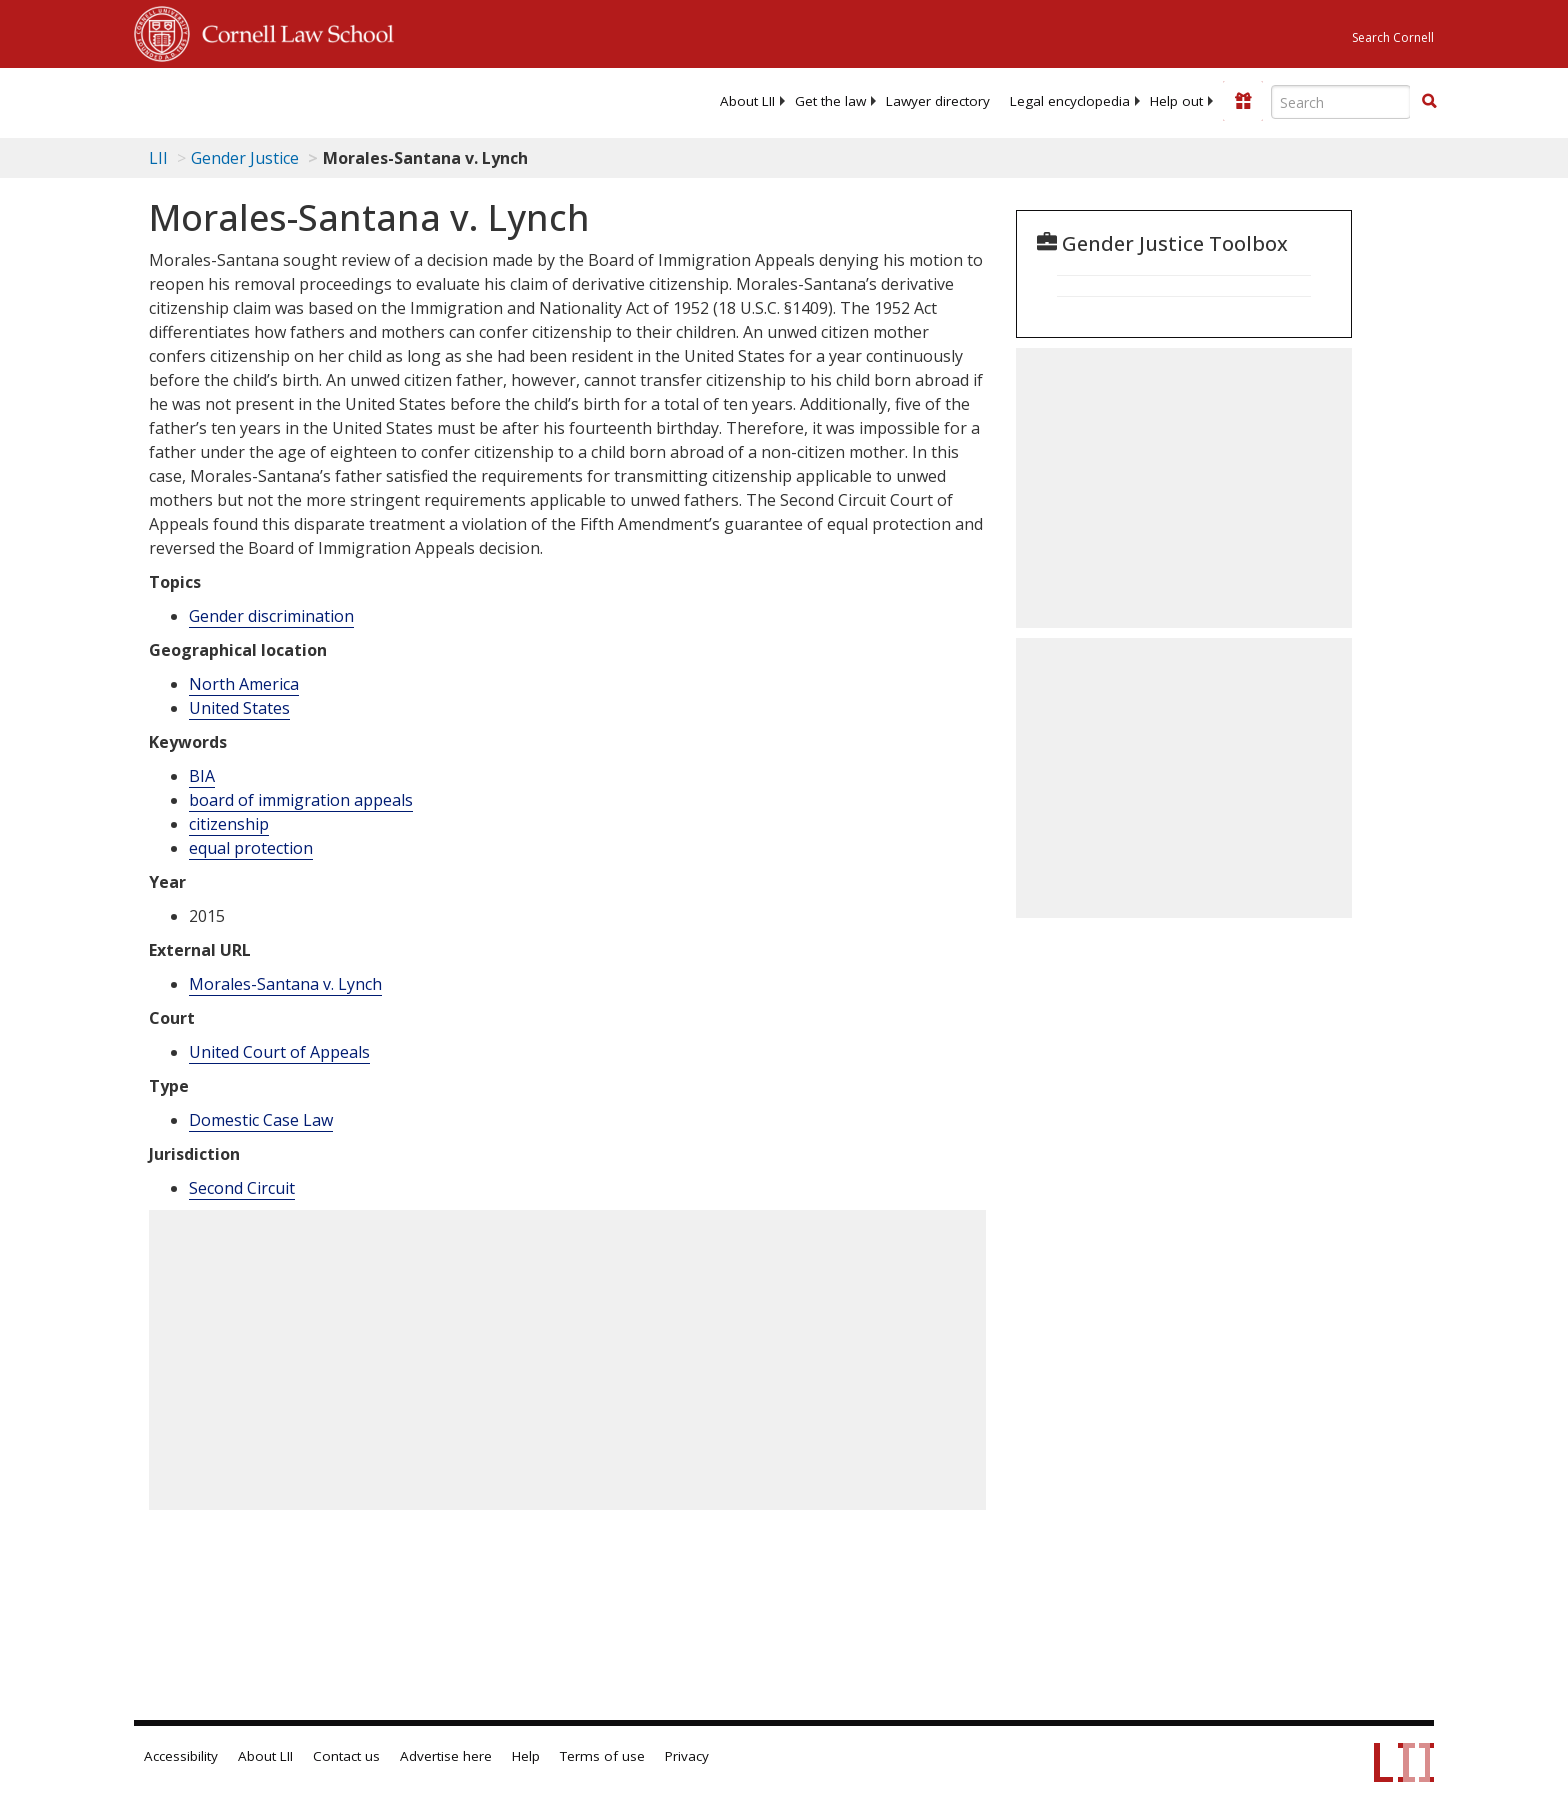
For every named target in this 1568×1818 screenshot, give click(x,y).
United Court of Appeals (279, 1052)
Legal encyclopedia (1070, 101)
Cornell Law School (292, 31)
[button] (1429, 101)
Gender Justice (245, 158)
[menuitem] (747, 101)
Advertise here (446, 1756)
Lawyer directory (938, 101)
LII (158, 158)
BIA (202, 776)
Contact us (346, 1756)
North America (244, 684)
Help (526, 1756)
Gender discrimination (271, 616)
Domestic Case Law (261, 1120)
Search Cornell (1393, 37)
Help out (1176, 101)
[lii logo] (359, 100)
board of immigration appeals (301, 800)
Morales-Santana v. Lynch (285, 984)
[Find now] (1429, 102)
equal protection (251, 848)
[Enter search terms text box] (1341, 102)
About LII (747, 101)
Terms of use (602, 1756)
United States (239, 708)
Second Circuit (242, 1188)
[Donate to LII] (1243, 101)
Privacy (687, 1756)
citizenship (229, 824)
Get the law (830, 101)
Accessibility (181, 1756)
